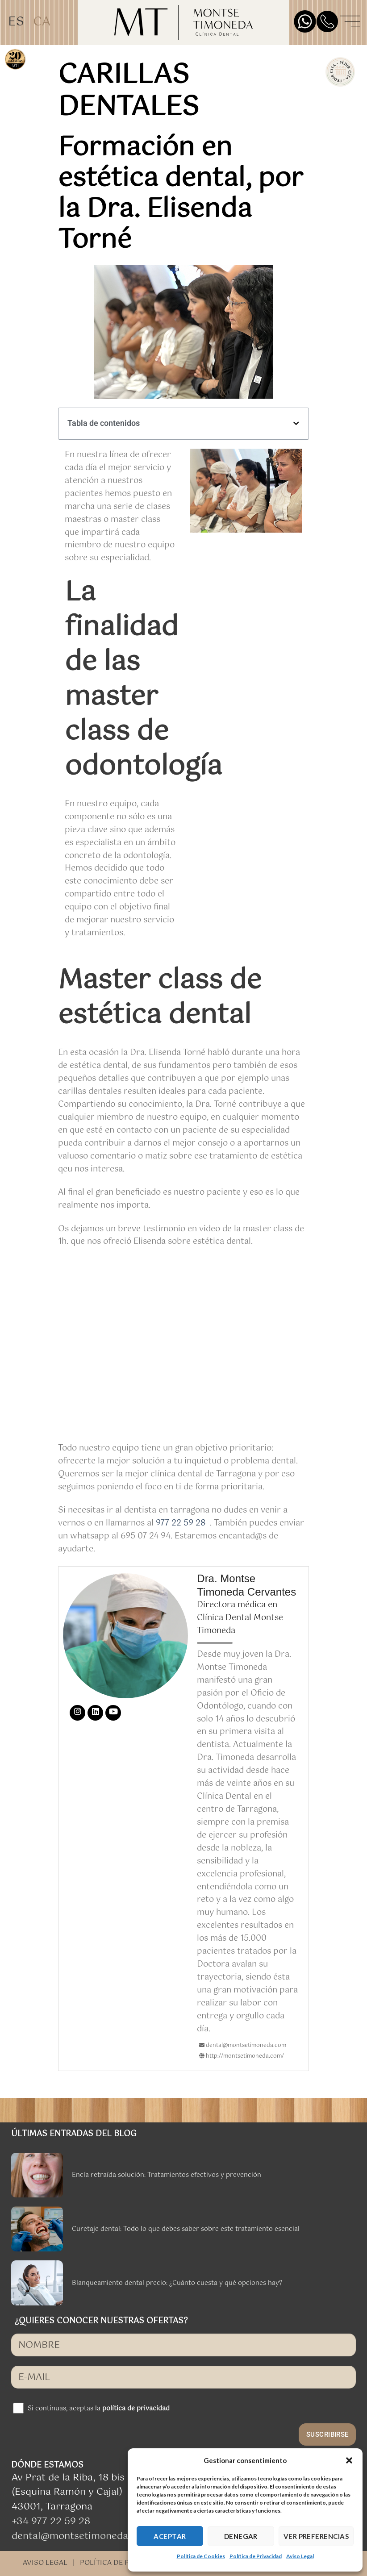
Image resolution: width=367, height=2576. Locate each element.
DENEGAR (241, 2536)
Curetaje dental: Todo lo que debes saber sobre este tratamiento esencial (186, 2229)
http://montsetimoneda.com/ (241, 2056)
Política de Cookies (201, 2556)
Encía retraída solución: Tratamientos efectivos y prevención (166, 2175)
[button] (349, 2460)
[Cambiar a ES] (16, 22)
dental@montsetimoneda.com (81, 2536)
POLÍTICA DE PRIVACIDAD (123, 2563)
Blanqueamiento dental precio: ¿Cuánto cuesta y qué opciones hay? (177, 2283)
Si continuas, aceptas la (99, 2408)
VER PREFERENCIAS (316, 2536)
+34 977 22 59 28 (51, 2521)
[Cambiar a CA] (42, 22)
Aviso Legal (300, 2556)
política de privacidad (136, 2408)
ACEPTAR (170, 2536)
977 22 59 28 (180, 1523)
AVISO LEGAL (45, 2563)
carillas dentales (128, 91)
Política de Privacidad (255, 2556)
